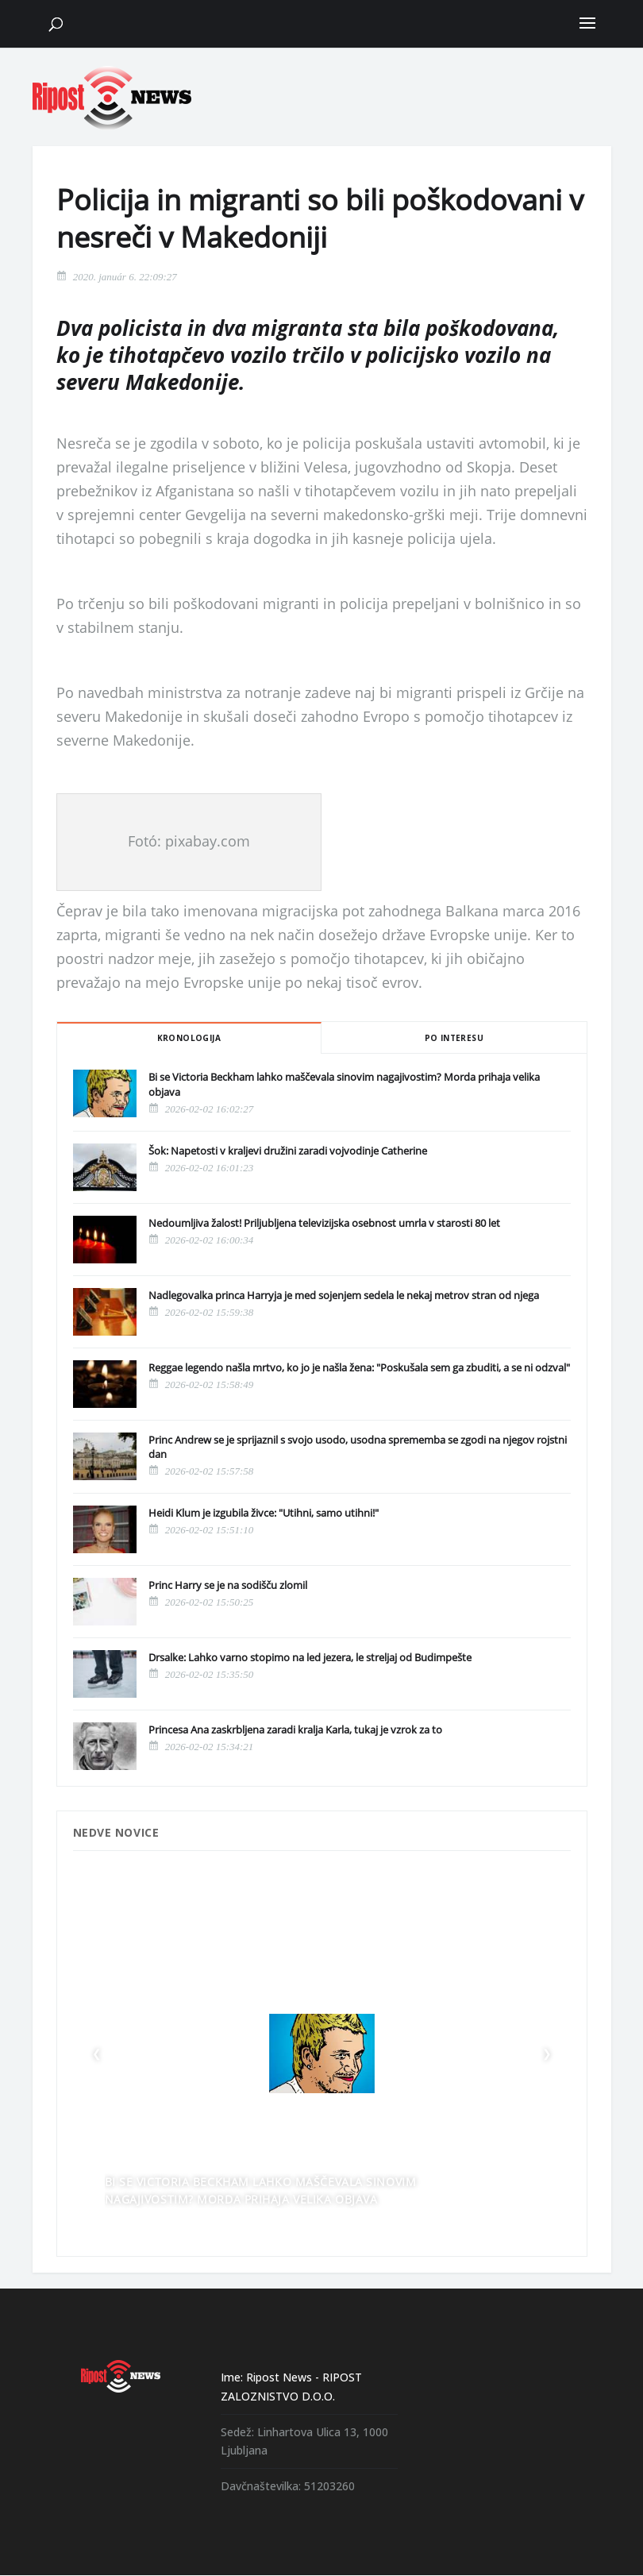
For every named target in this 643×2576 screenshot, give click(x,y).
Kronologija (189, 1037)
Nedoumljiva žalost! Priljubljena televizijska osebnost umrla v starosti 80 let (324, 1223)
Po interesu (454, 1037)
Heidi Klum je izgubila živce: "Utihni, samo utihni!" (263, 1513)
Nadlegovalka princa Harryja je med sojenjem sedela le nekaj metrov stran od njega (343, 1295)
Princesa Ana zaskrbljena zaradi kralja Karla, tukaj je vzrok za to (295, 1729)
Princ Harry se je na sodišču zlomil (227, 1585)
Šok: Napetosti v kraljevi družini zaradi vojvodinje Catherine (287, 1150)
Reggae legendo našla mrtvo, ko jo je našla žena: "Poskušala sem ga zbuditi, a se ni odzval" (359, 1367)
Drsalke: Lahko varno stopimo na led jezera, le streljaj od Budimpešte (310, 1657)
